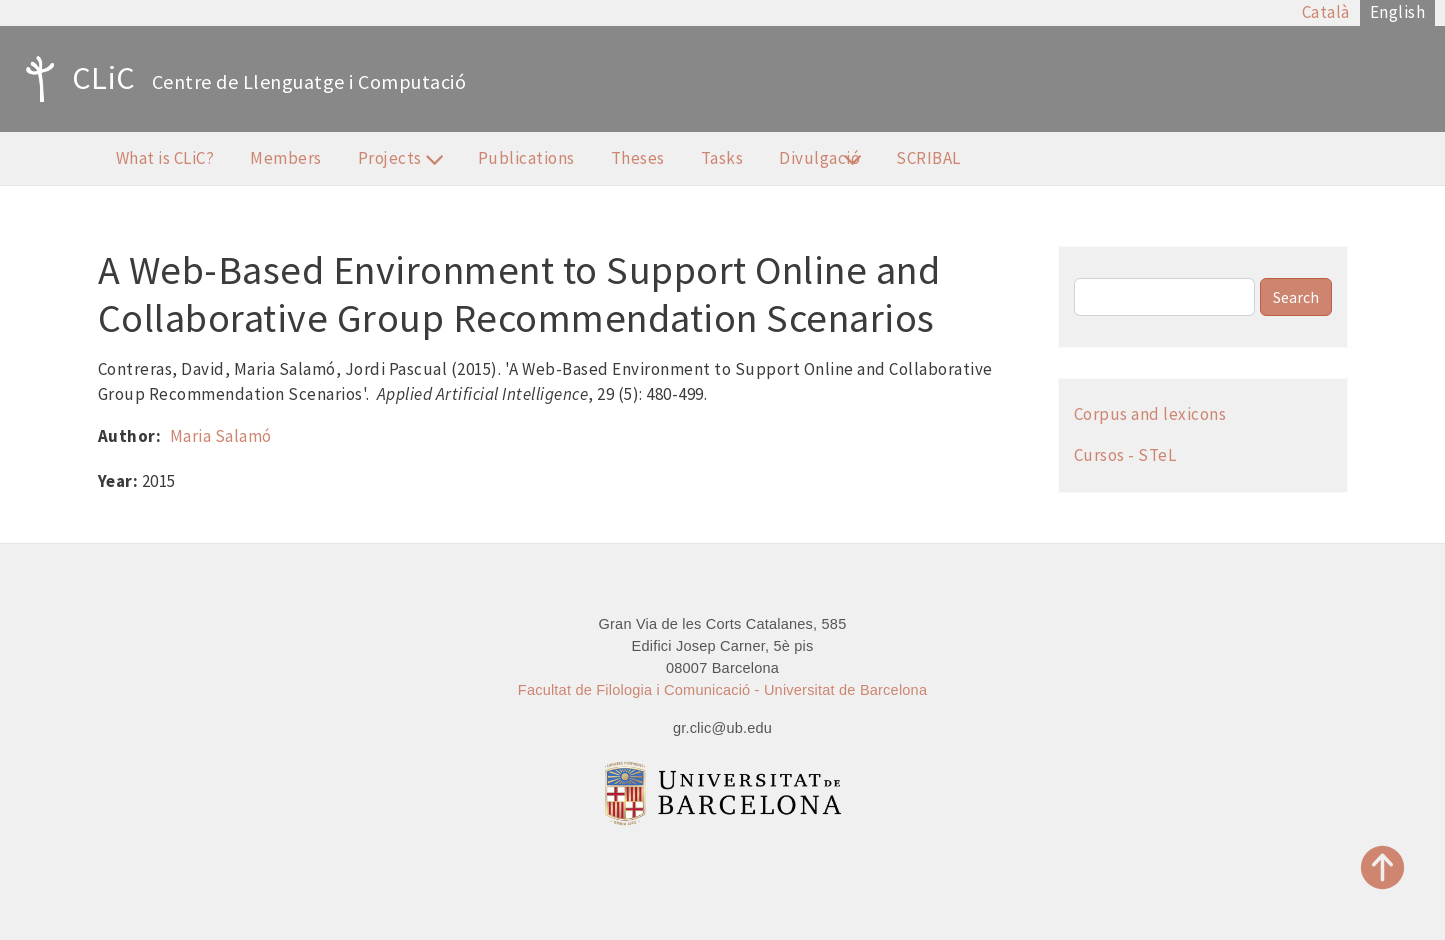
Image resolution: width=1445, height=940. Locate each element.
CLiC (75, 79)
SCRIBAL (928, 158)
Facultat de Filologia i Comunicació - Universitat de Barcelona (722, 690)
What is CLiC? (165, 158)
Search (1296, 297)
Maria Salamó (221, 436)
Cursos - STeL (1125, 455)
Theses (638, 158)
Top (1383, 867)
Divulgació (818, 161)
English (1398, 12)
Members (286, 158)
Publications (526, 158)
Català (1326, 12)
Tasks (722, 158)
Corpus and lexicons (1150, 414)
